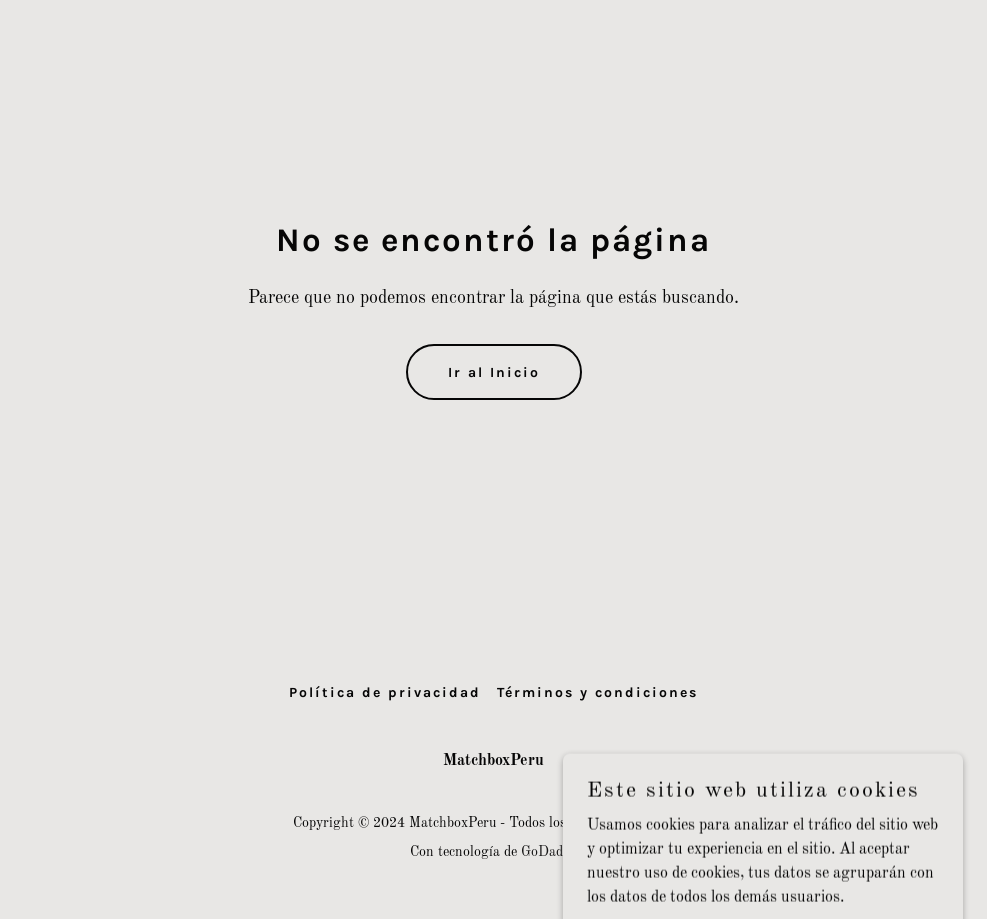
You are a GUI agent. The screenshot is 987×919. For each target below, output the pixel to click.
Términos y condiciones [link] (597, 692)
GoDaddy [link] (549, 852)
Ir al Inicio (494, 372)
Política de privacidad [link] (385, 692)
